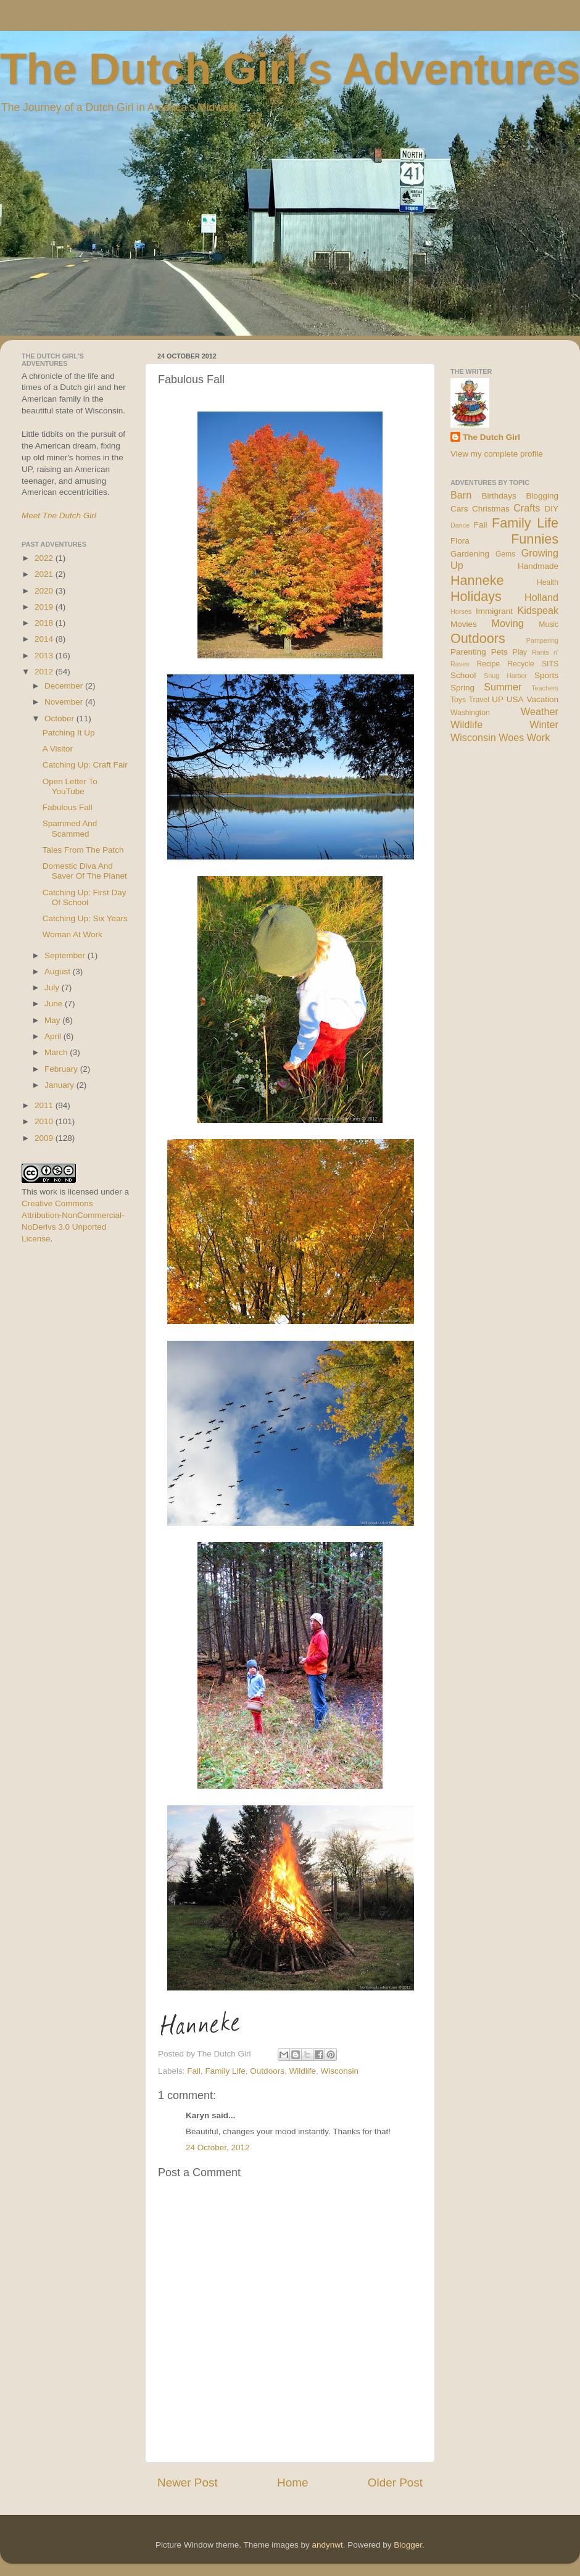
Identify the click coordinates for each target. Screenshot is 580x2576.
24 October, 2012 (218, 2147)
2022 (45, 558)
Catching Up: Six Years (85, 918)
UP (497, 699)
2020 (45, 590)
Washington (470, 712)
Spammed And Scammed (70, 828)
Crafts (526, 507)
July (53, 987)
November (64, 701)
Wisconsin (339, 2071)
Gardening (469, 553)
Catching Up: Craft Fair (85, 764)
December (64, 685)
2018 (45, 622)
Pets (499, 651)
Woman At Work (72, 934)
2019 (45, 606)
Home (292, 2482)
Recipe (488, 664)
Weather (539, 711)
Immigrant (494, 611)
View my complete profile (496, 453)
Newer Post (187, 2482)
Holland (541, 597)
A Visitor (58, 748)
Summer (502, 686)
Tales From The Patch (83, 850)
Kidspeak (537, 610)
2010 (45, 1121)
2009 (45, 1138)
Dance (460, 525)
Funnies (534, 539)
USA (515, 699)
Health (547, 582)
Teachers (544, 688)
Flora (460, 540)
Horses (460, 611)
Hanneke (476, 580)
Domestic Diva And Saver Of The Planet (85, 870)
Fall (194, 2071)
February (62, 1069)
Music (548, 624)
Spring (462, 687)
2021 (45, 574)
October (60, 718)
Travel (478, 699)
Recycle (521, 664)
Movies (463, 624)
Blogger (408, 2544)
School (463, 675)
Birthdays (499, 495)
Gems (505, 554)
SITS (550, 664)
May (53, 1020)
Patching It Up (69, 732)
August (58, 971)
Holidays (476, 596)
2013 (45, 655)
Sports (546, 675)
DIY (551, 508)
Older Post (395, 2482)
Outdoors (267, 2071)
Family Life (225, 2071)
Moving (508, 623)
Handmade (538, 566)
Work (538, 737)
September (66, 955)
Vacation (542, 699)
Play (520, 652)
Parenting (468, 651)
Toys (458, 699)
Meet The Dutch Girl (59, 515)
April (54, 1036)
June (54, 1003)
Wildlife (302, 2071)
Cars (459, 508)
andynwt (327, 2544)
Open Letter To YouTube (70, 786)
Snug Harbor (505, 675)
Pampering (542, 640)
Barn (460, 494)
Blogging (542, 495)
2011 (45, 1105)
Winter (543, 724)
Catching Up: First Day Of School (84, 897)
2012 (45, 671)
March (57, 1052)
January (60, 1085)
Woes (511, 737)
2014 (45, 639)
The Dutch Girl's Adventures (290, 69)
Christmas (491, 508)
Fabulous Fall (68, 807)
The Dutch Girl (491, 437)
